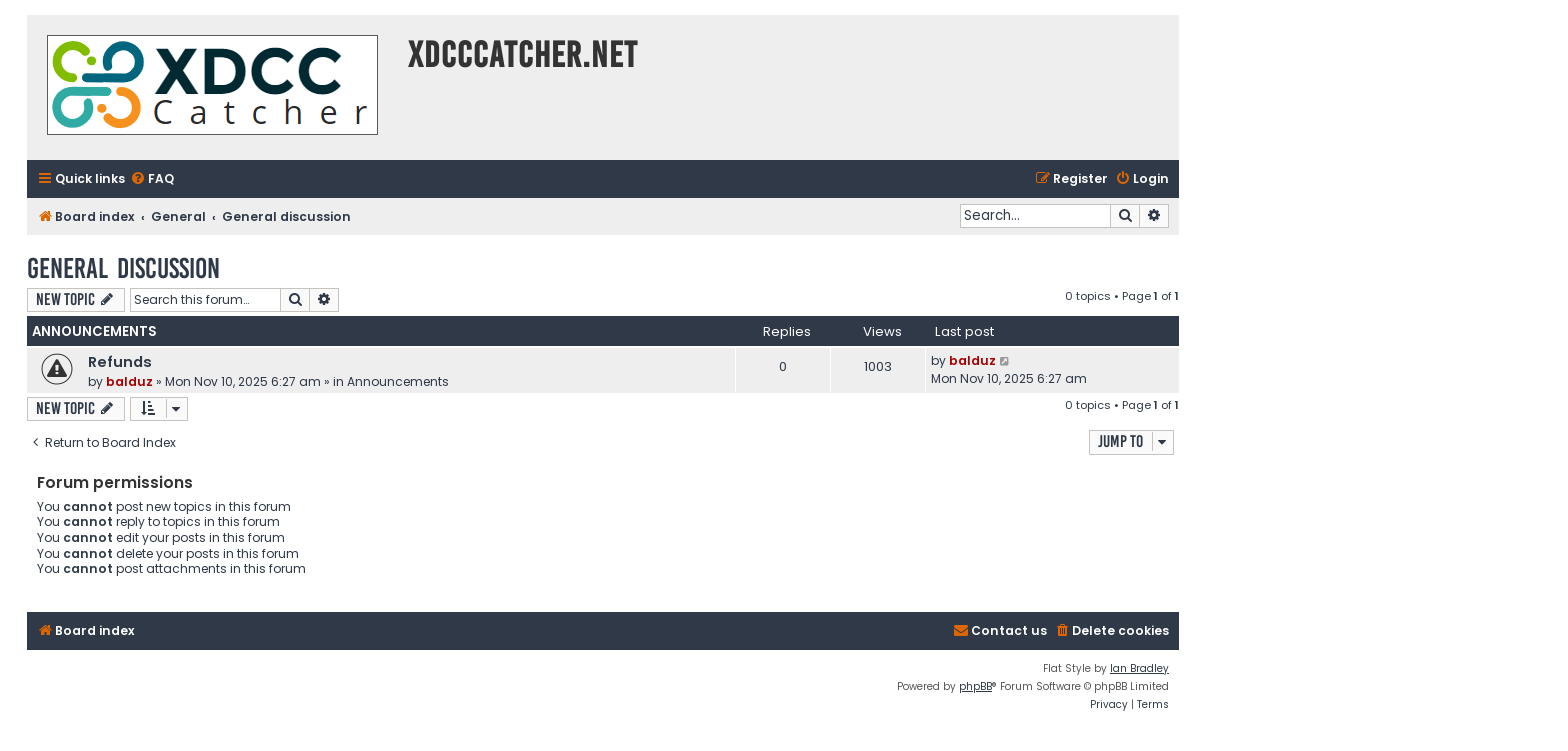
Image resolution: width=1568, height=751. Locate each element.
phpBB (975, 686)
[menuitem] (152, 179)
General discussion (123, 268)
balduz (129, 381)
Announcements (398, 381)
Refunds (120, 362)
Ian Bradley (1139, 668)
